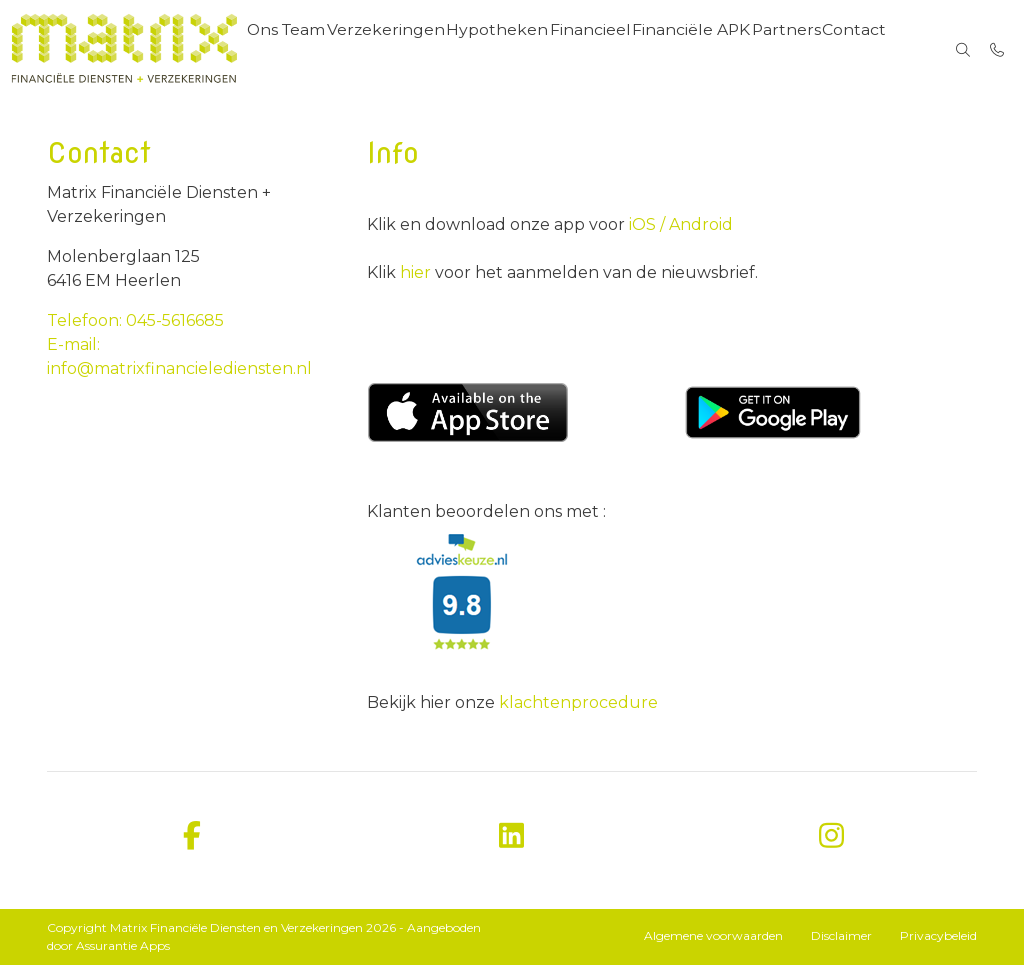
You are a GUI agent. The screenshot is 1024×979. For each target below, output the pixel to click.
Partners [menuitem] (808, 50)
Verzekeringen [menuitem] (408, 50)
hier (417, 286)
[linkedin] (512, 850)
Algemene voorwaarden (713, 949)
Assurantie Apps (123, 959)
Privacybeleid (938, 949)
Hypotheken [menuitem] (517, 50)
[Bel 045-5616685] (998, 50)
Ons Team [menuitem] (307, 50)
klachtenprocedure (578, 716)
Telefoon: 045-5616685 (135, 334)
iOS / (647, 238)
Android (699, 238)
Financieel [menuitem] (610, 50)
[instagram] (832, 850)
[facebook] (192, 850)
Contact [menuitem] (880, 50)
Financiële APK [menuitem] (711, 50)
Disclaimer (841, 949)
